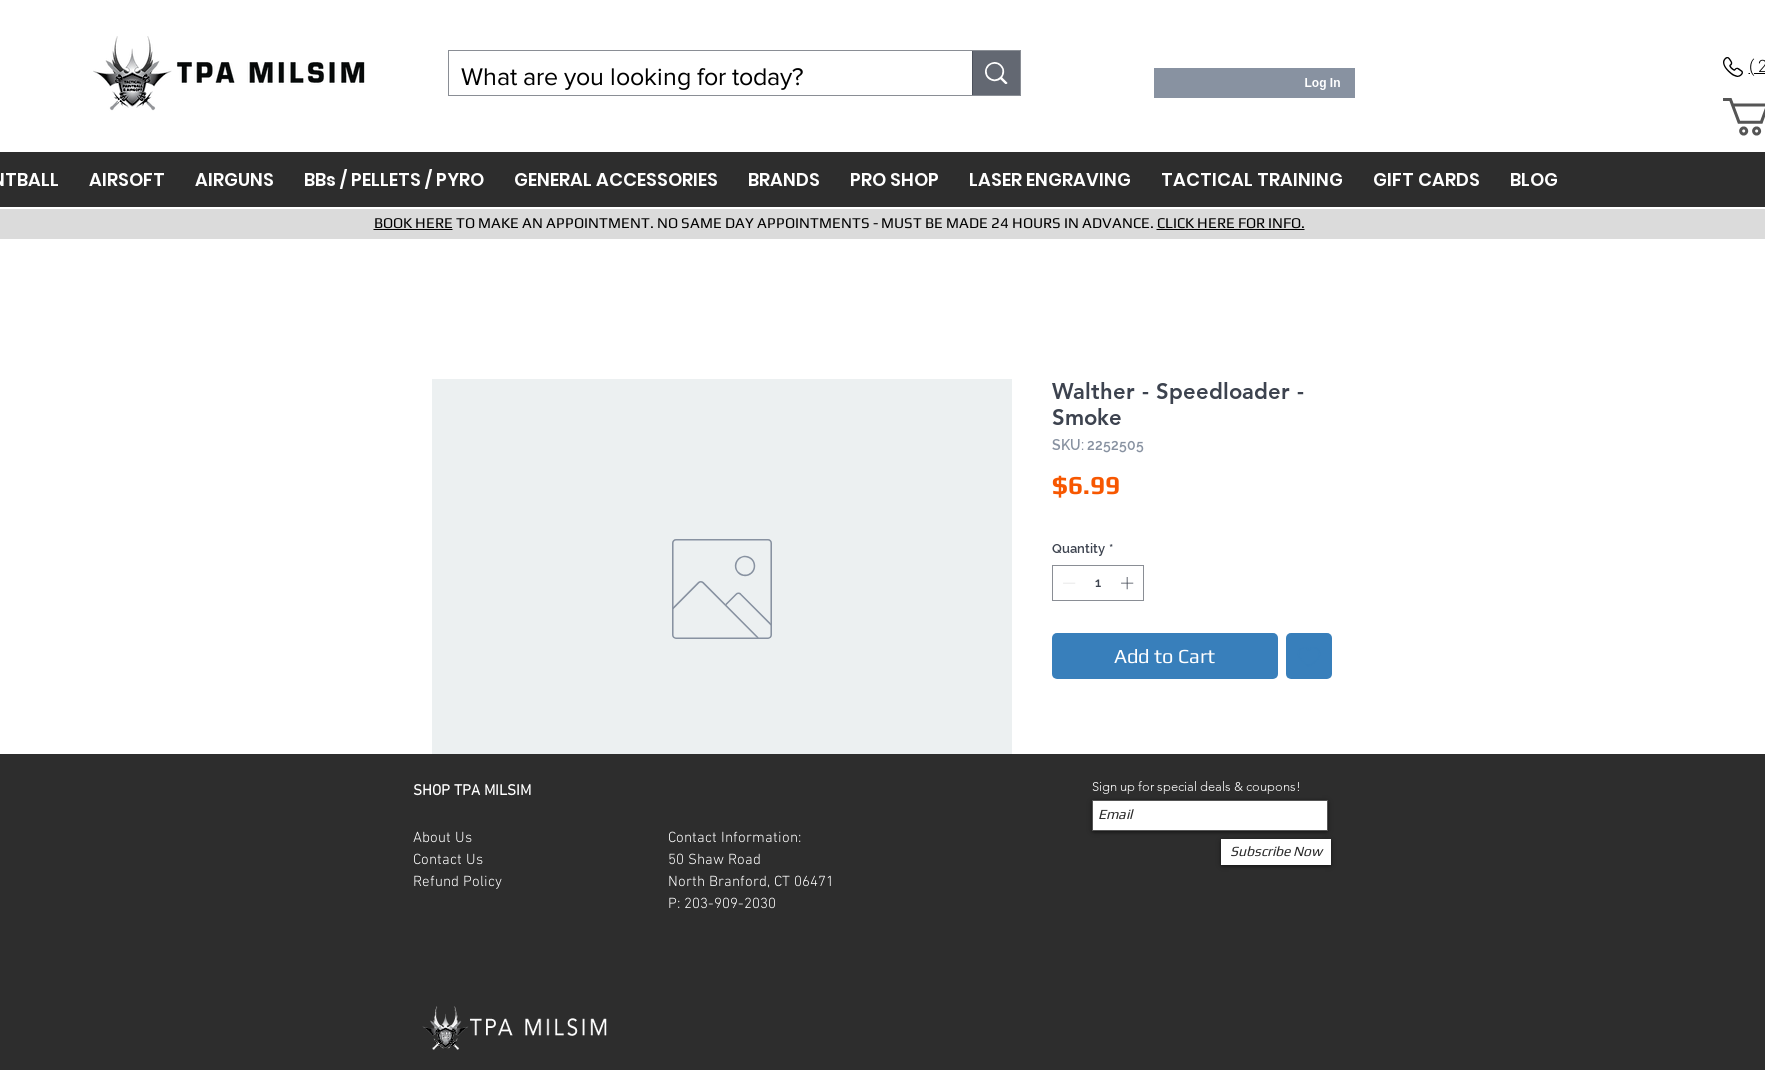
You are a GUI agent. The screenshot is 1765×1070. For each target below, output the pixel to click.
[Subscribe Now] (1276, 852)
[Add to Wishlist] (1309, 656)
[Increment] (1129, 583)
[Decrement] (1067, 583)
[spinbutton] (1097, 583)
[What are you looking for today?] (696, 76)
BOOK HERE (413, 222)
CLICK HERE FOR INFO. (1231, 222)
